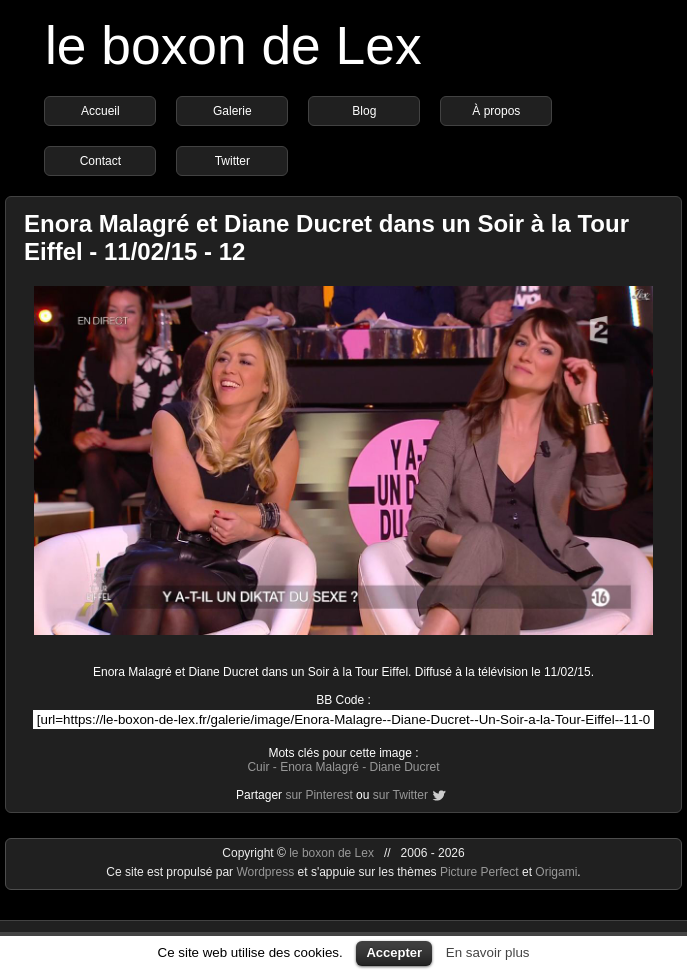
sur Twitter (400, 795)
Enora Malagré (319, 767)
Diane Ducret (405, 767)
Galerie (232, 111)
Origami (556, 872)
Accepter (394, 952)
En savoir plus (488, 952)
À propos (496, 111)
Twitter (232, 161)
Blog (364, 111)
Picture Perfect (479, 872)
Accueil (100, 111)
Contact (100, 161)
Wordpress (266, 872)
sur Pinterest (318, 795)
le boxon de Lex (233, 45)
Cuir (258, 767)
